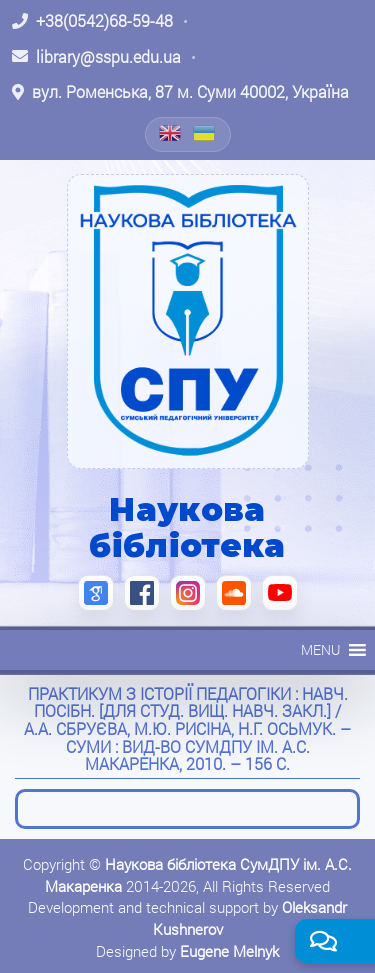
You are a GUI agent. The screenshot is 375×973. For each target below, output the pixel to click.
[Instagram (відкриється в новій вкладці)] (188, 593)
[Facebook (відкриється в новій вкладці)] (142, 593)
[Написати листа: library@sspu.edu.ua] (96, 57)
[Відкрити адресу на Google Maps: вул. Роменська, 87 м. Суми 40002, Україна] (180, 92)
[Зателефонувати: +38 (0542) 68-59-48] (92, 21)
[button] (320, 650)
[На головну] (188, 321)
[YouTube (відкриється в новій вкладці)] (280, 593)
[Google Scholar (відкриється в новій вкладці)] (96, 593)
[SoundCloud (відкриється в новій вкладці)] (234, 593)
